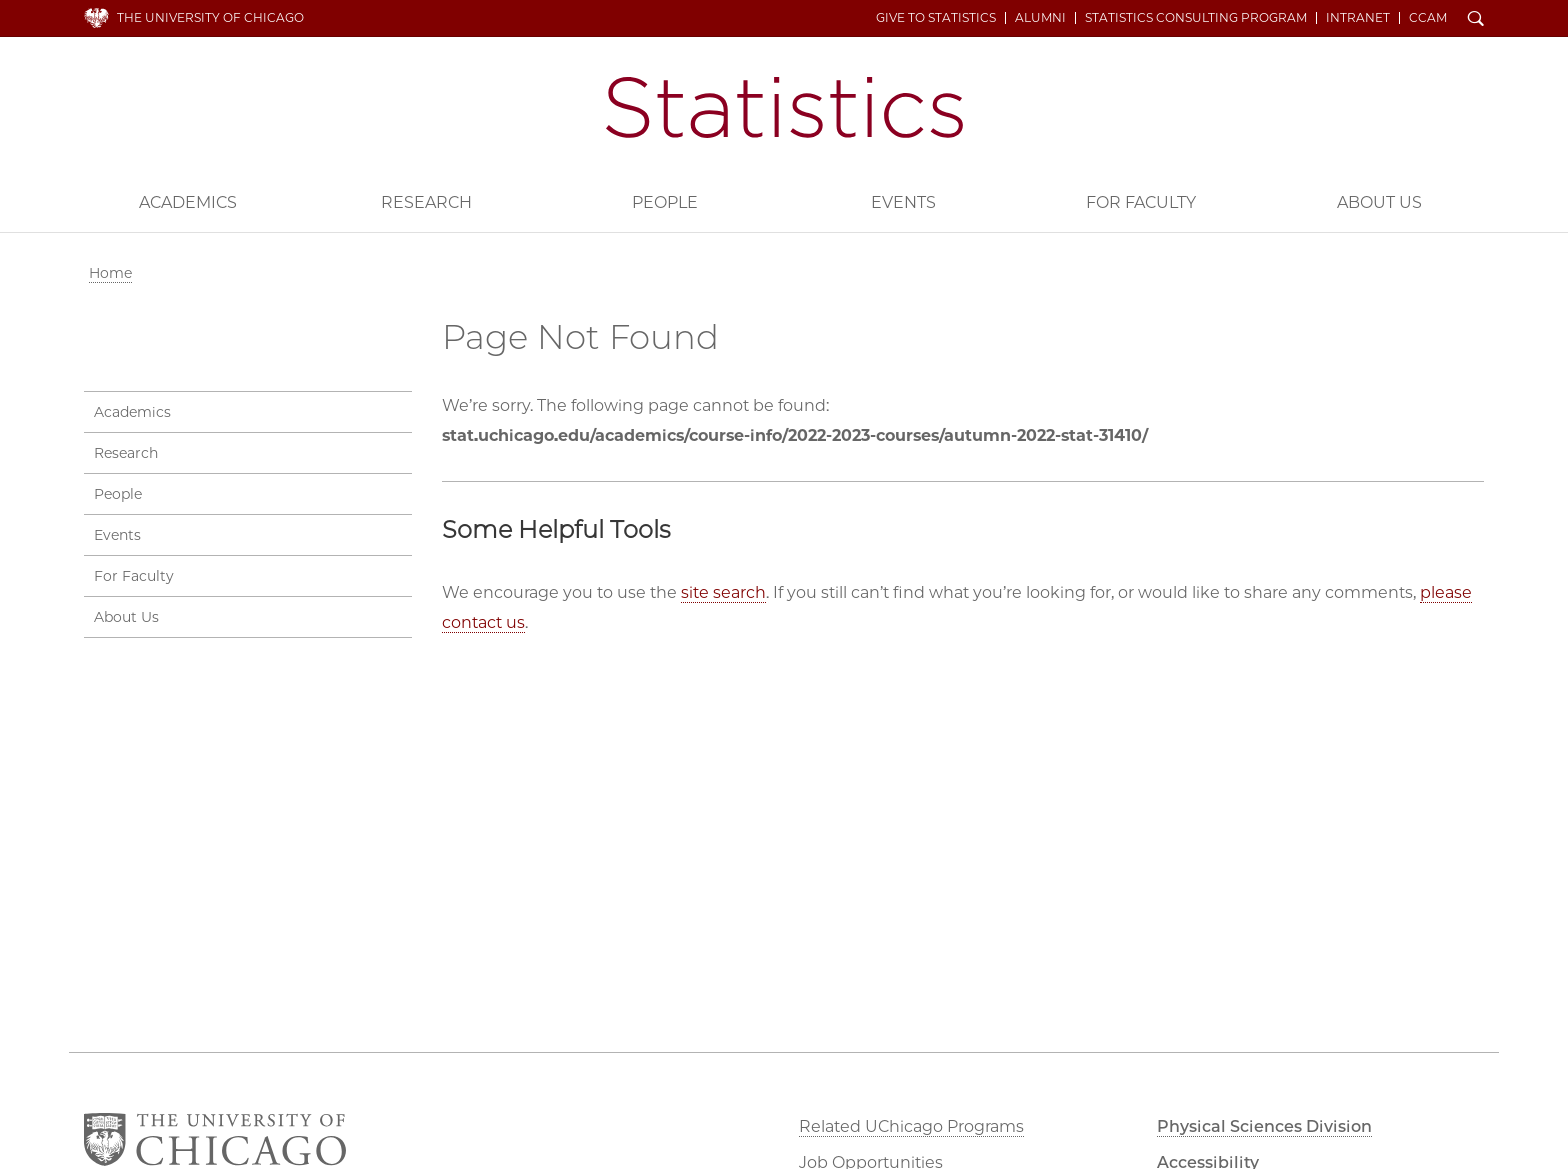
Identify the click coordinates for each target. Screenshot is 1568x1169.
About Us (1379, 202)
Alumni (1040, 18)
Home (110, 273)
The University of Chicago (210, 17)
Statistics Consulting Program (1196, 18)
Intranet (1358, 18)
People (665, 202)
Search (1476, 20)
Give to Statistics (936, 18)
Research (426, 202)
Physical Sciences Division (1264, 1126)
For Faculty (1141, 202)
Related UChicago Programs (911, 1126)
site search (723, 592)
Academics (188, 202)
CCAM (1428, 18)
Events (903, 202)
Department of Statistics (784, 107)
